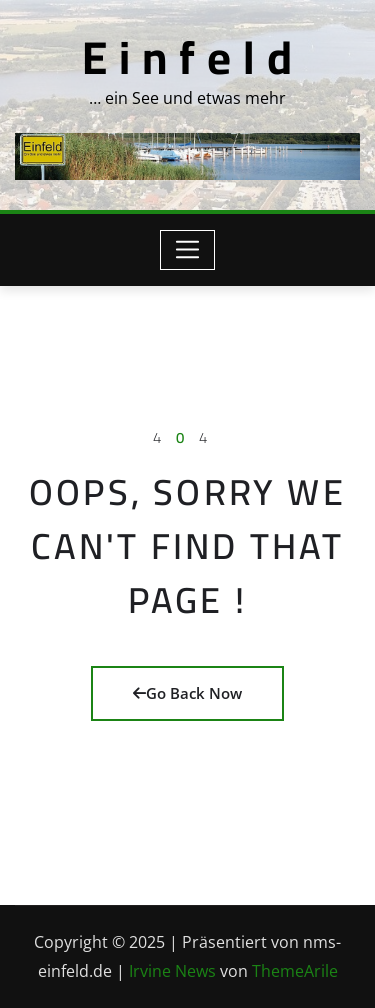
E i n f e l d (187, 57)
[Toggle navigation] (187, 250)
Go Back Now (187, 693)
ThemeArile (295, 971)
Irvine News (172, 971)
